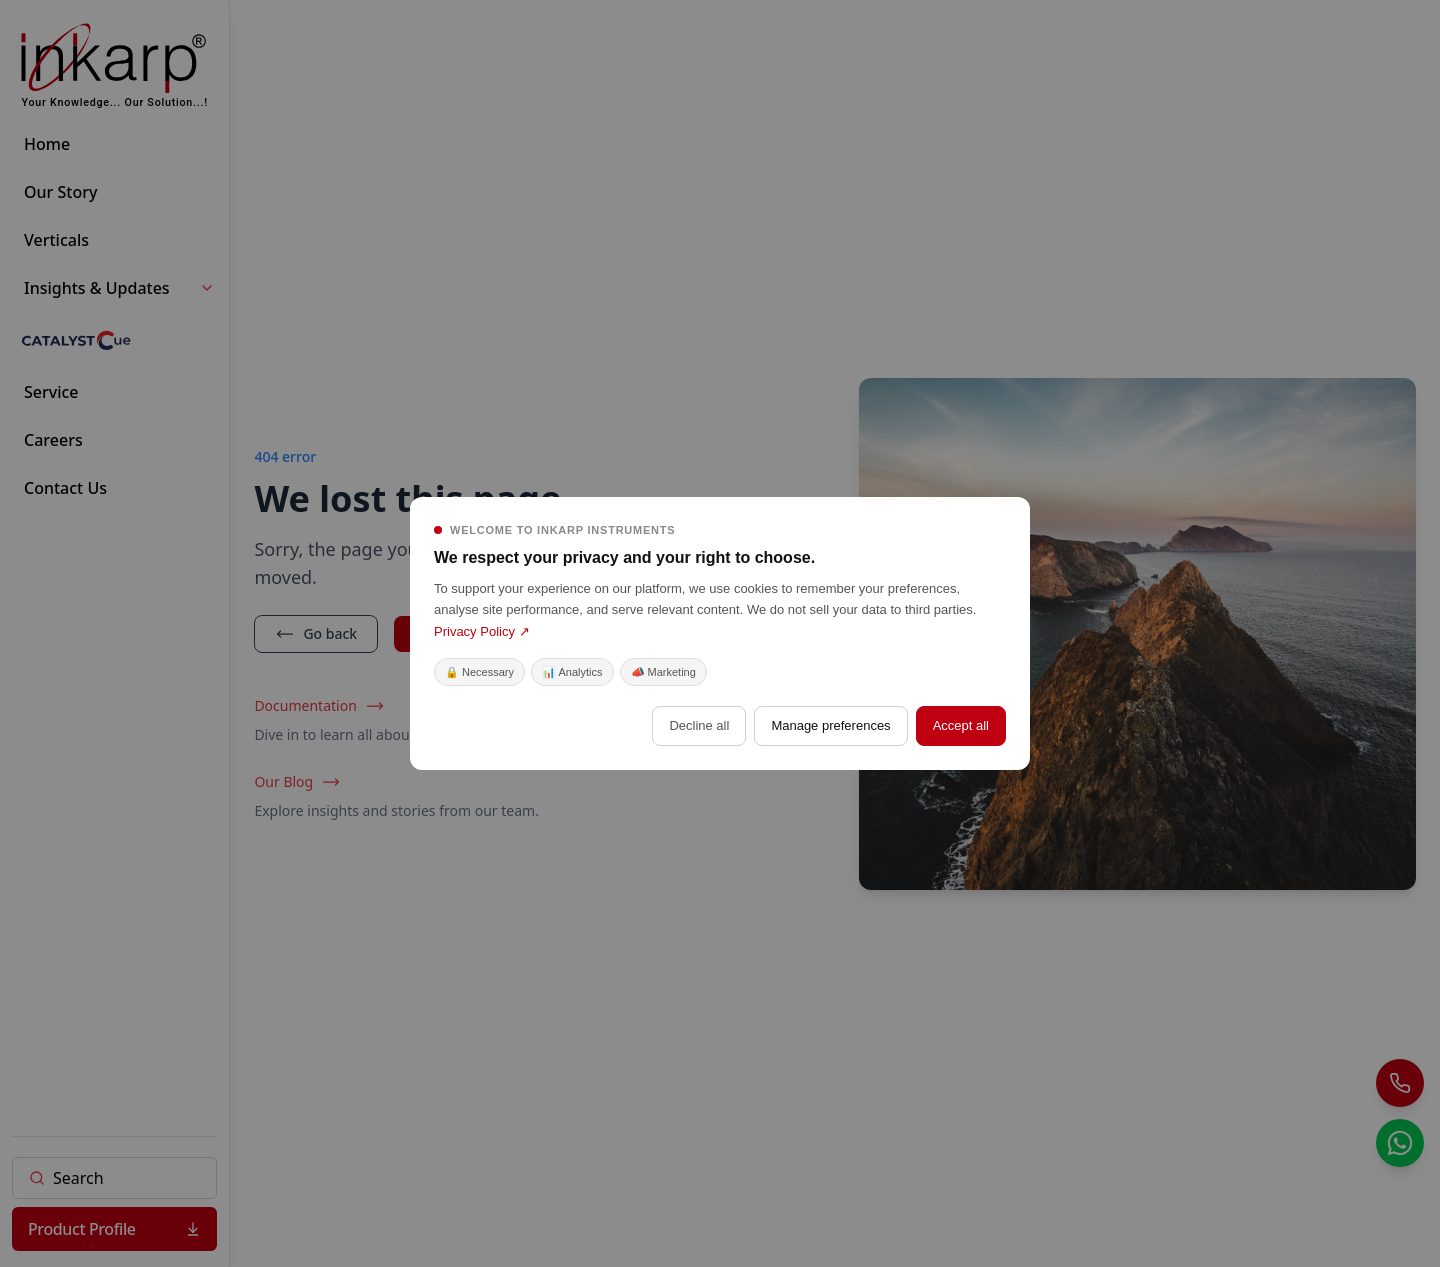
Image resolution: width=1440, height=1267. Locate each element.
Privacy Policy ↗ (482, 631)
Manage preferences (830, 725)
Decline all (699, 725)
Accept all (961, 725)
